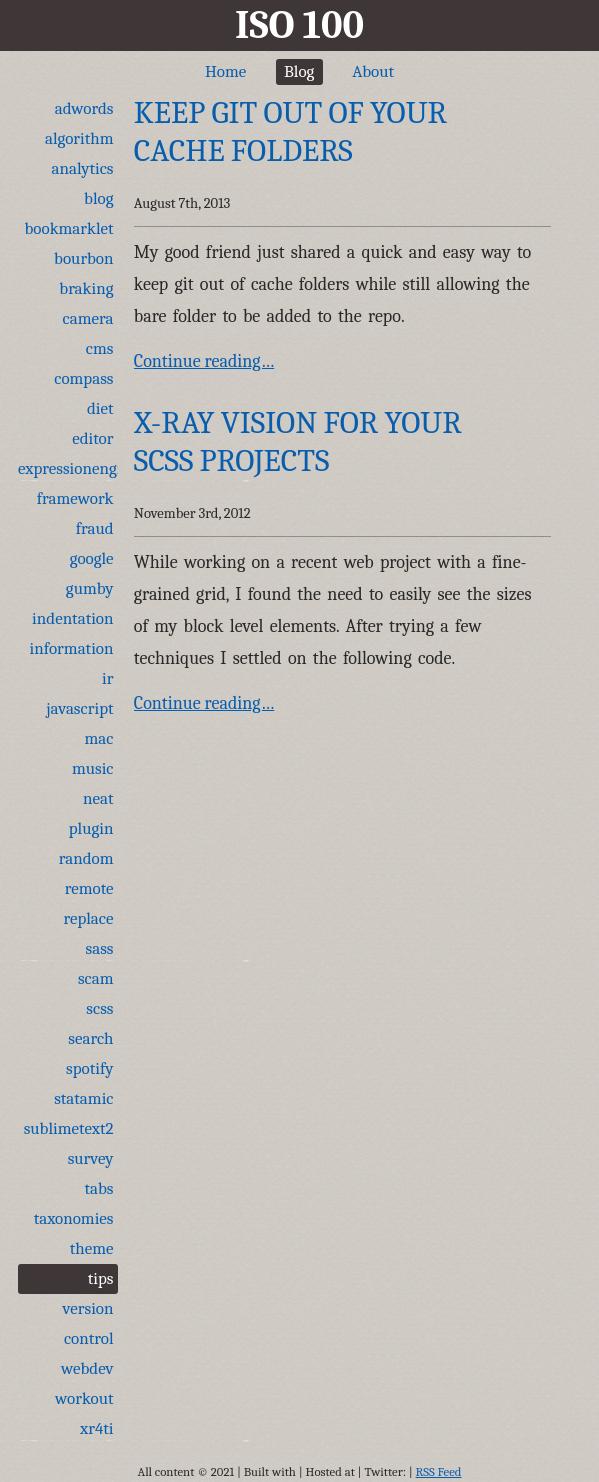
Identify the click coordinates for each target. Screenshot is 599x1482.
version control (88, 1323)
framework (75, 498)
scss (99, 1008)
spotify (89, 1068)
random (86, 858)
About (373, 71)
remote (89, 888)
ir (107, 678)
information (72, 648)
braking (86, 288)
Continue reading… (204, 361)
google (92, 558)
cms (100, 348)
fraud (95, 528)
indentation (72, 618)
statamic (83, 1098)
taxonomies (74, 1218)
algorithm (79, 138)
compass (83, 378)
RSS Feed (439, 1472)
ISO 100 (299, 25)
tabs (98, 1188)
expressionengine (68, 468)
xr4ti (97, 1428)
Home (225, 71)
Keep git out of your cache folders (290, 131)
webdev (87, 1368)
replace (88, 918)
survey (91, 1158)
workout (84, 1398)
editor (92, 438)
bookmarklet (69, 228)
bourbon (83, 258)
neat (98, 798)
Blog (299, 71)
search (90, 1038)
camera (88, 318)
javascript (79, 708)
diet (100, 408)
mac (99, 738)
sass (100, 948)
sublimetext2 (69, 1128)
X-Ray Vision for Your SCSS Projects (298, 441)
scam (96, 978)
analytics (83, 168)
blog (98, 198)
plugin (91, 828)
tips (101, 1278)
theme (92, 1248)
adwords (84, 108)
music (93, 768)
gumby (90, 588)
